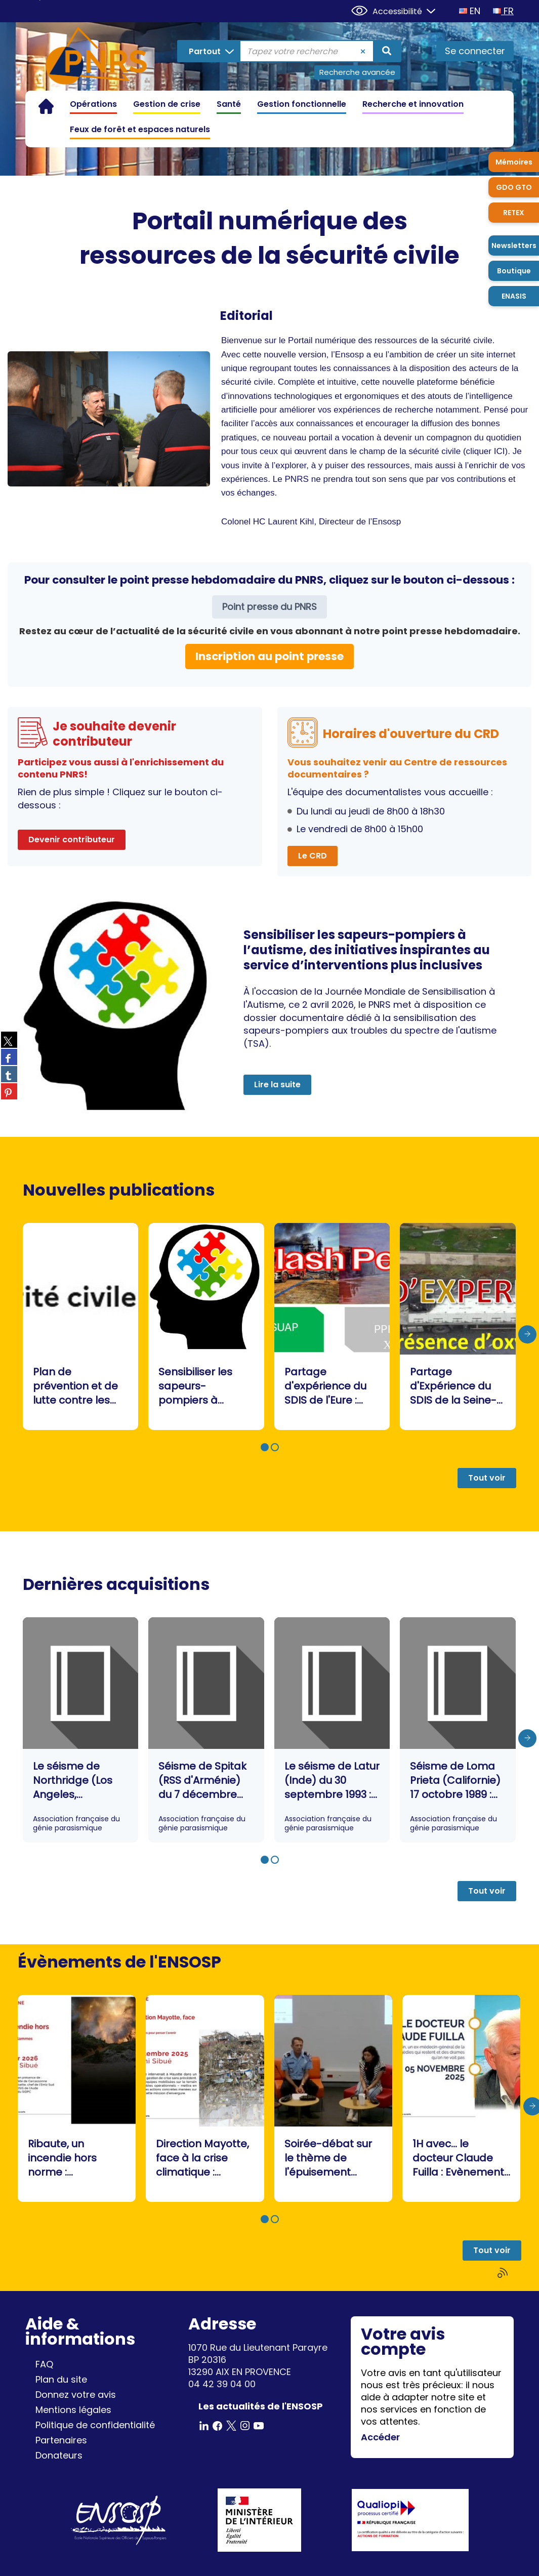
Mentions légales (73, 2409)
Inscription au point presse (269, 656)
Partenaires (61, 2440)
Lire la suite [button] (277, 1084)
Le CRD (312, 856)
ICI (499, 451)
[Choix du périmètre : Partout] (209, 51)
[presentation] (527, 1334)
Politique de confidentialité (95, 2425)
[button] (265, 1447)
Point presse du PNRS (269, 606)
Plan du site (61, 2379)
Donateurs (58, 2455)
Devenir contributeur (71, 839)
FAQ (44, 2364)
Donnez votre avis (75, 2394)
